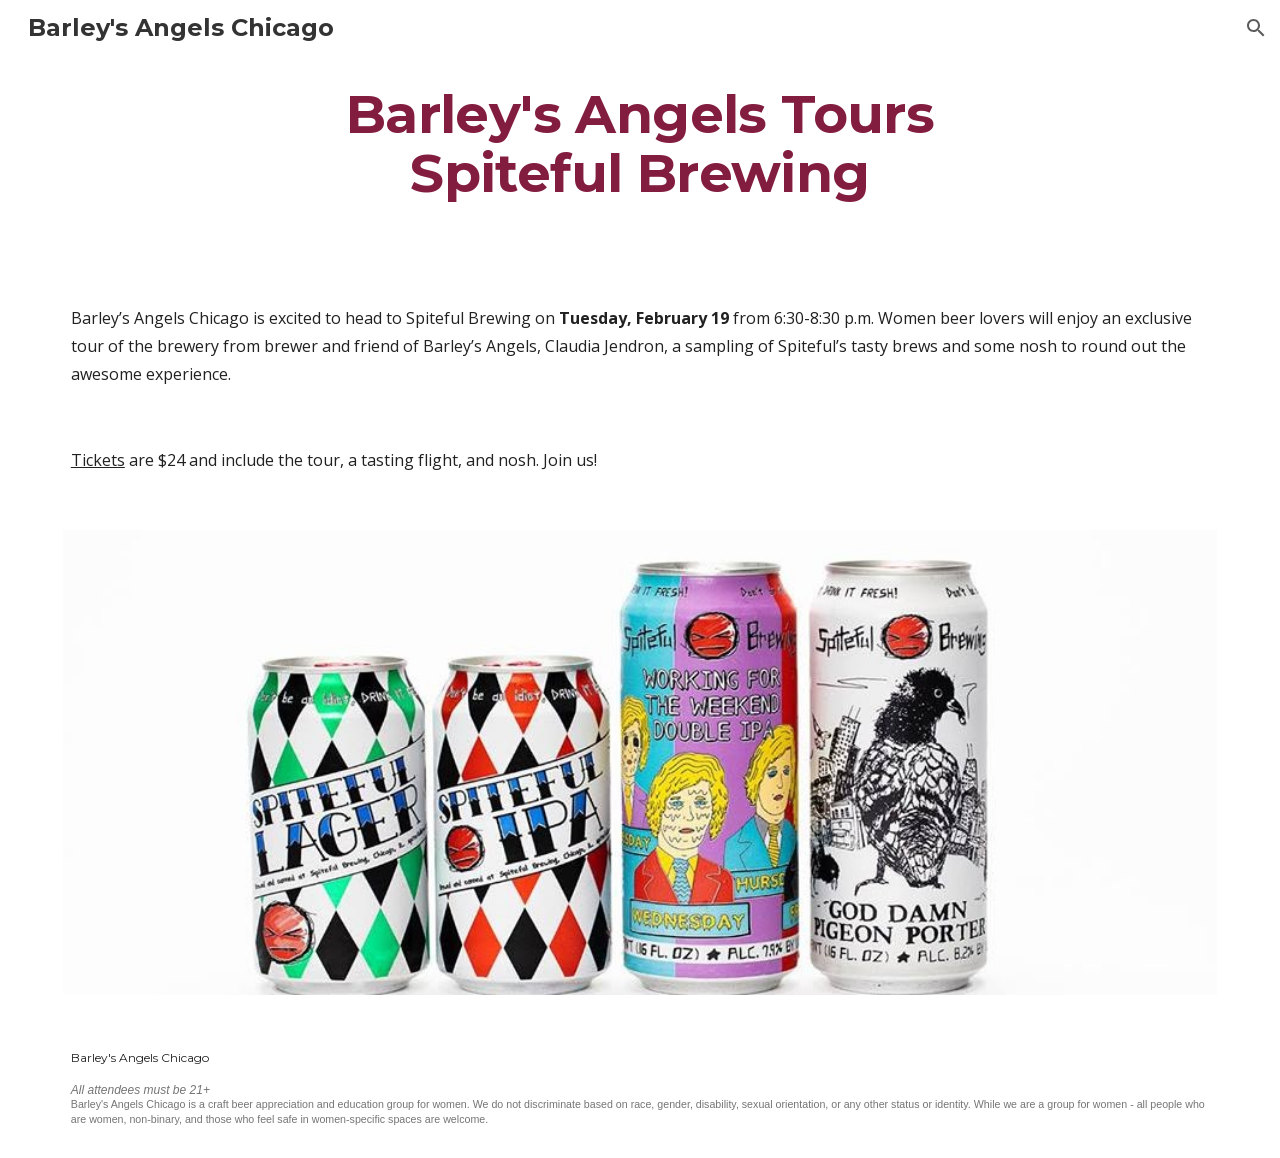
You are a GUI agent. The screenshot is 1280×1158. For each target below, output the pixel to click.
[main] (640, 143)
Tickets (98, 460)
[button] (1256, 28)
